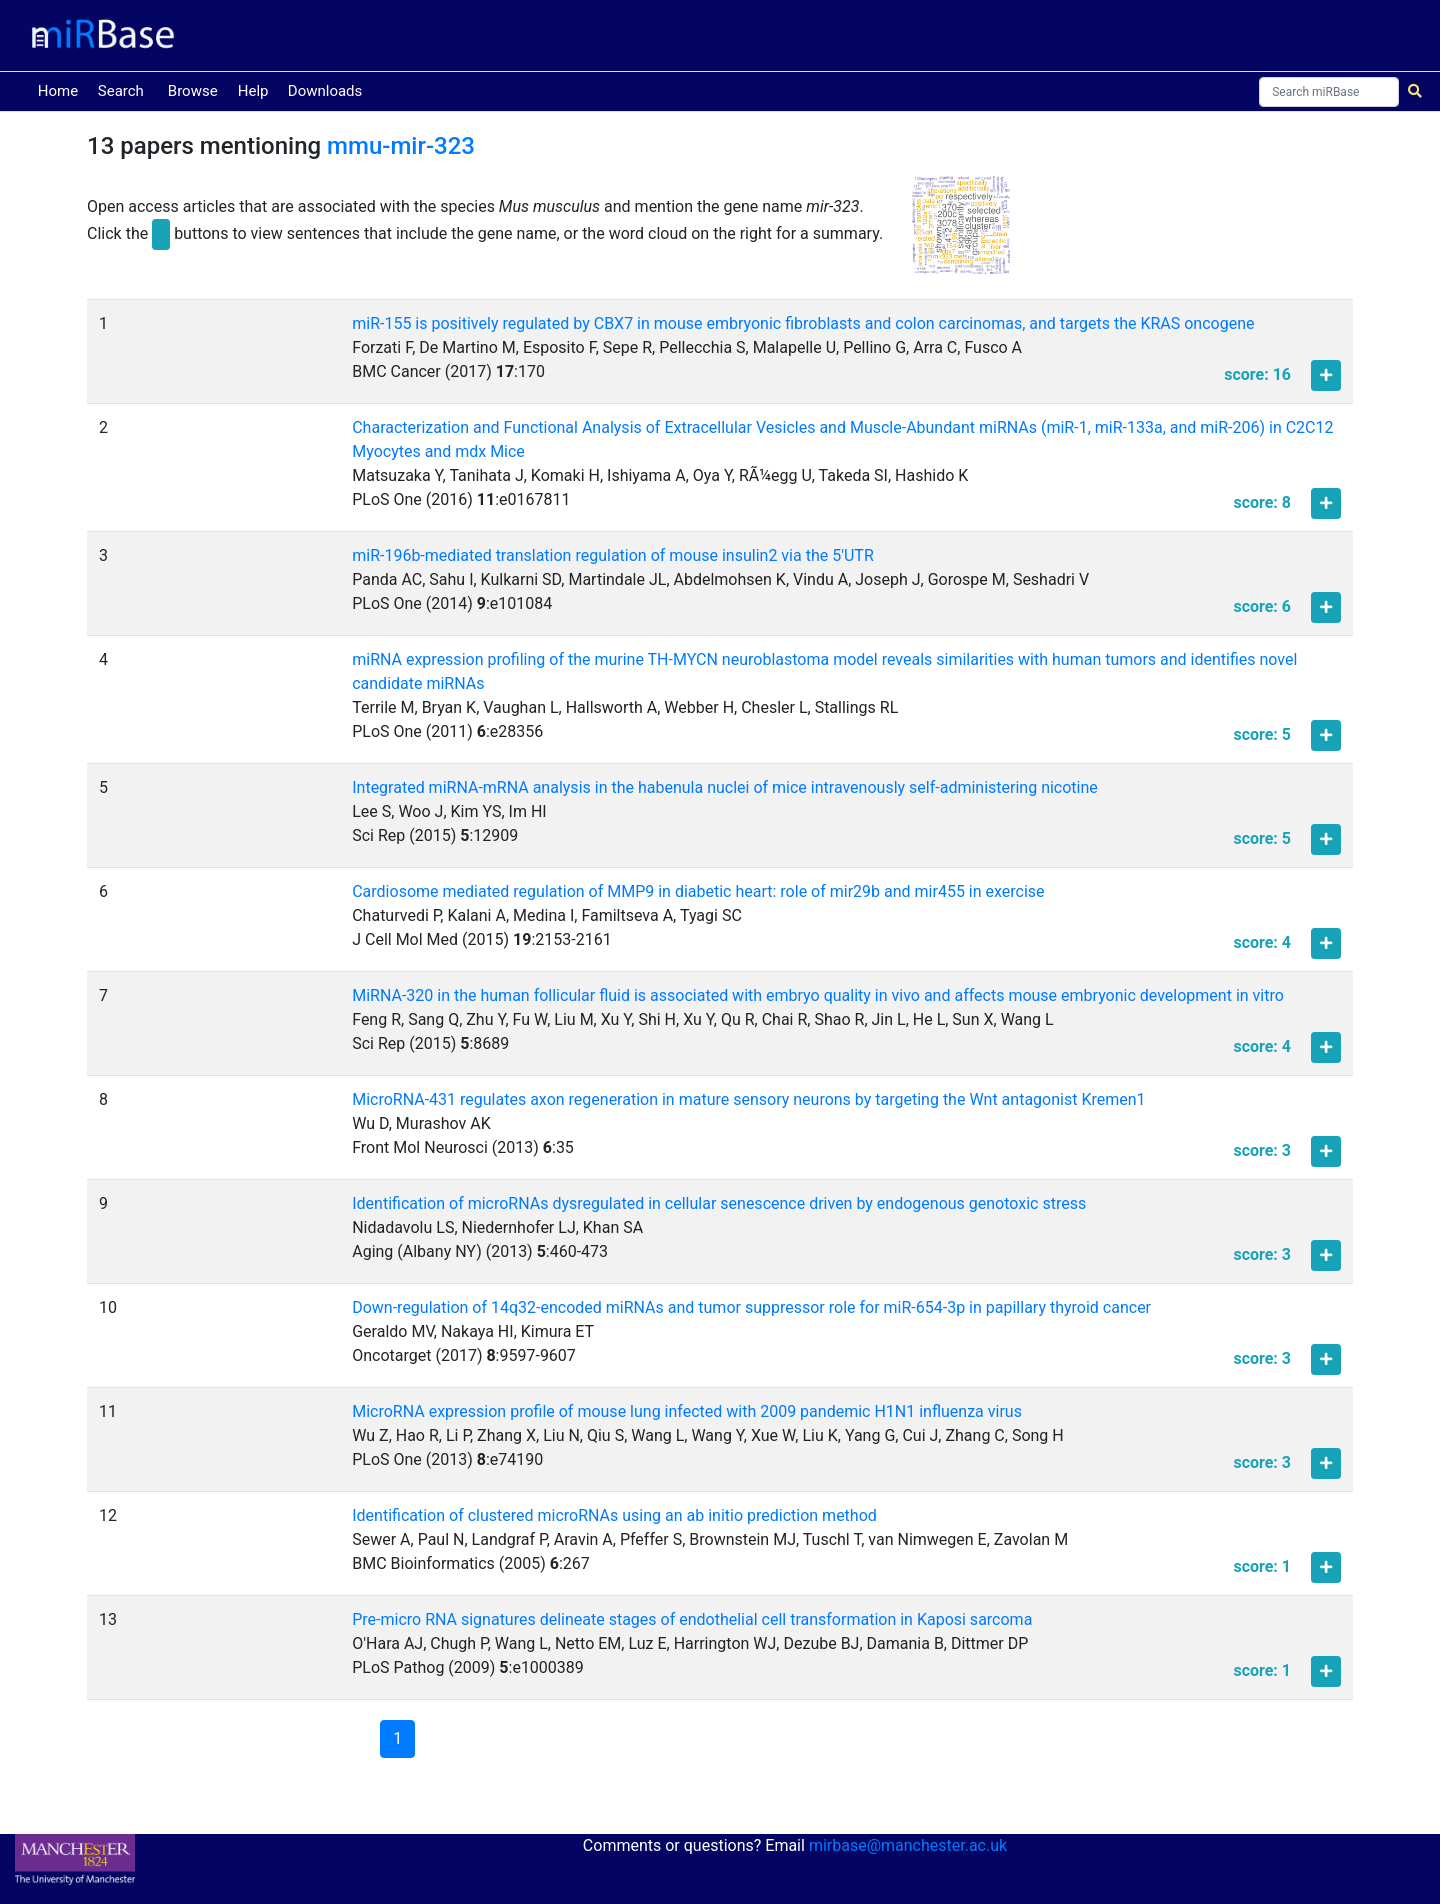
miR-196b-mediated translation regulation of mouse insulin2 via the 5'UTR (613, 555)
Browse (193, 91)
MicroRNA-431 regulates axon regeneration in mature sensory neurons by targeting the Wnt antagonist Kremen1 (748, 1099)
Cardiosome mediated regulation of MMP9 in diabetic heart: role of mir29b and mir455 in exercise (698, 891)
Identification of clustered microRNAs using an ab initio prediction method (614, 1515)
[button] (961, 234)
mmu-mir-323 (401, 146)
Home (62, 89)
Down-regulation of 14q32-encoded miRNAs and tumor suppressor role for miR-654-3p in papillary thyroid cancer (751, 1307)
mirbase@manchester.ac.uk (908, 1845)
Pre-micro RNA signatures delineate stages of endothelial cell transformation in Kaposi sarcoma (692, 1619)
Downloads (325, 91)
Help (253, 91)
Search (121, 91)
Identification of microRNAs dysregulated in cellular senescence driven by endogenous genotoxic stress (719, 1203)
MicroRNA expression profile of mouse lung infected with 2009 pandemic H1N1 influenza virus (687, 1411)
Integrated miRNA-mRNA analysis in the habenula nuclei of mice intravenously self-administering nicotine (725, 787)
